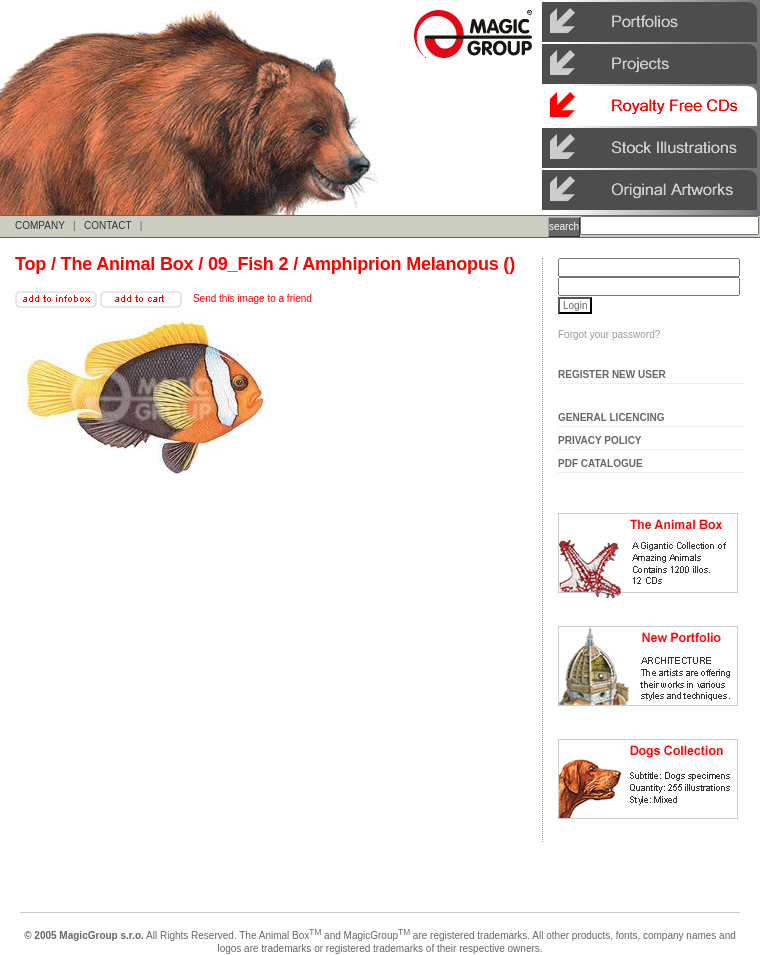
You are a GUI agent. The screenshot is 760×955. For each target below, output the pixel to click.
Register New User (612, 374)
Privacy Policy (600, 440)
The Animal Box (127, 264)
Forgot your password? (609, 334)
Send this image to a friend (252, 298)
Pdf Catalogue (600, 463)
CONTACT (107, 225)
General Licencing (611, 417)
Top (30, 264)
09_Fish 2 (248, 264)
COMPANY (40, 225)
